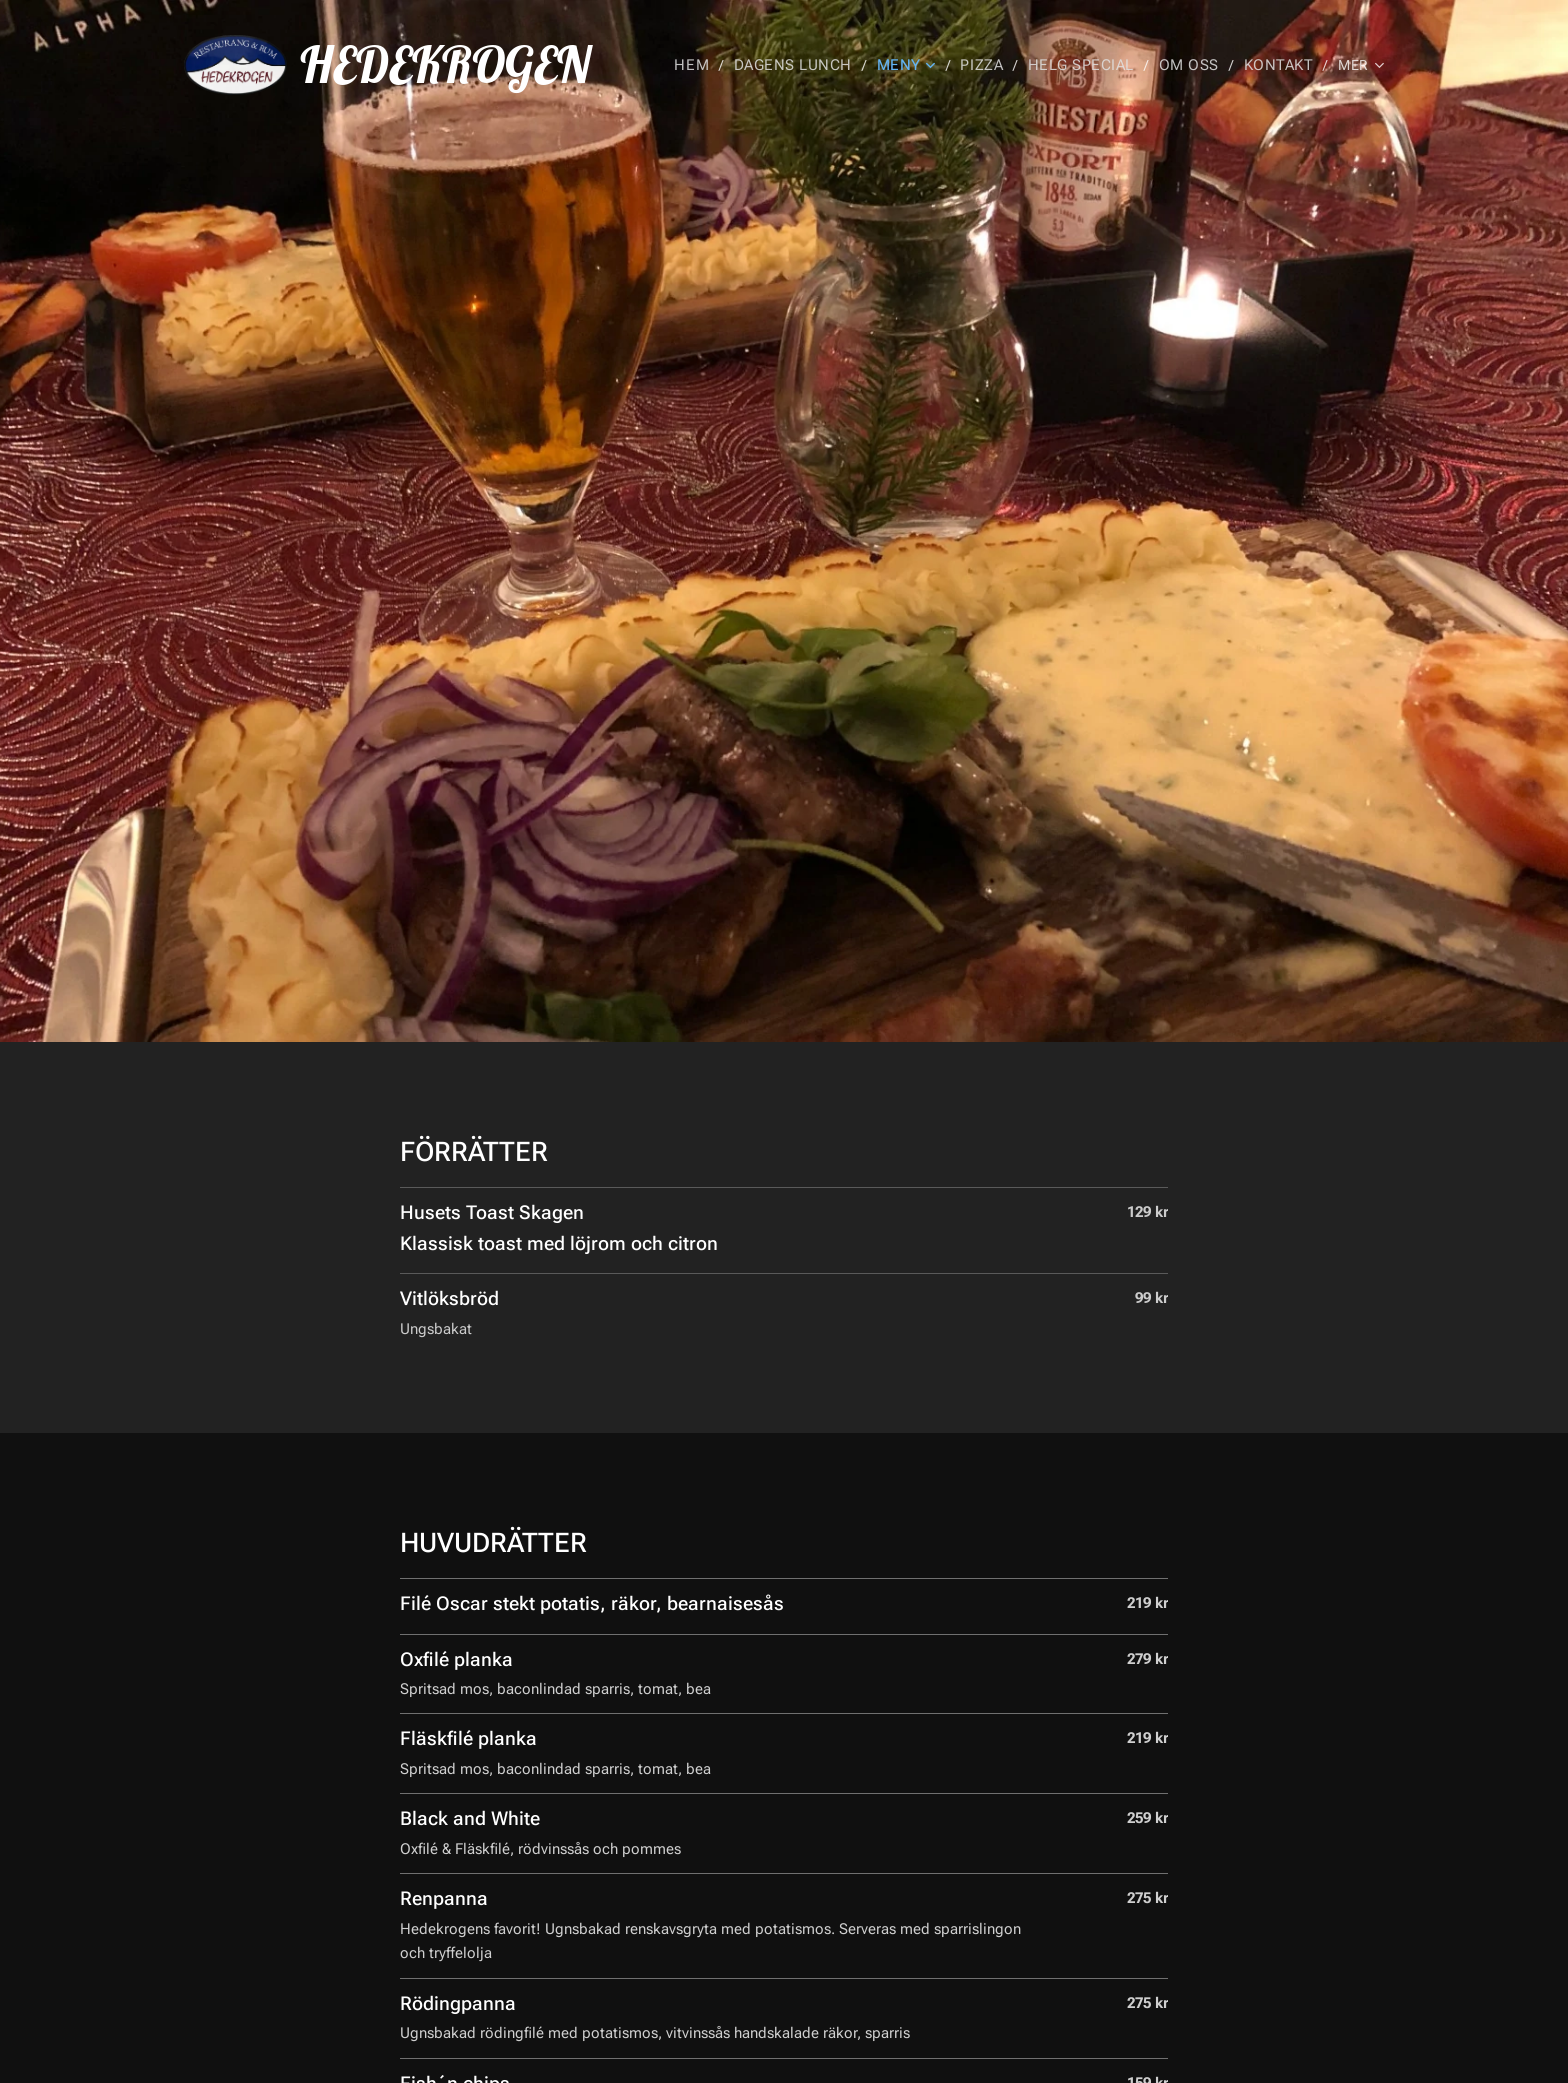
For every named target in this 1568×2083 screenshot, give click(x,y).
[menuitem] (724, 65)
